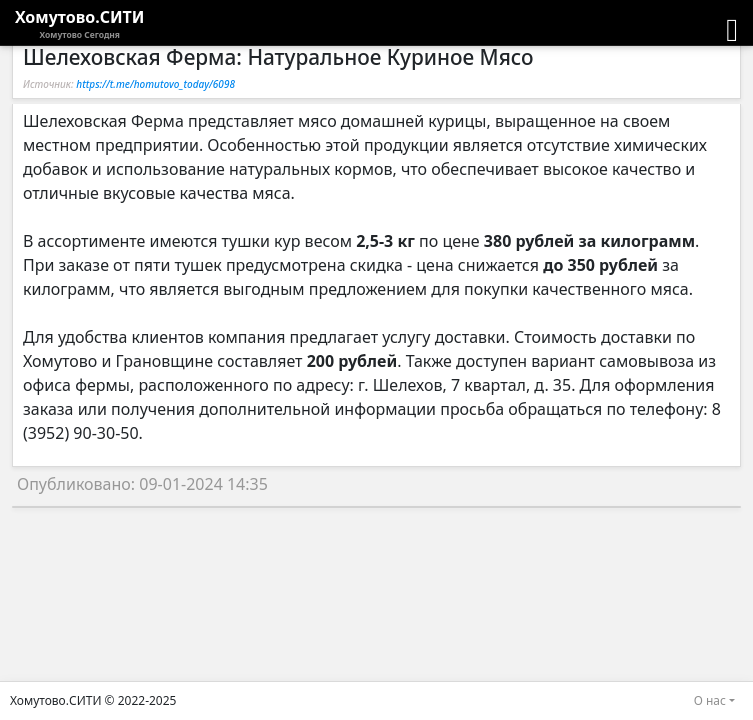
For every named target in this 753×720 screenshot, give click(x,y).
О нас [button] (710, 700)
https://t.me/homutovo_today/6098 (155, 84)
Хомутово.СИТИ (80, 24)
